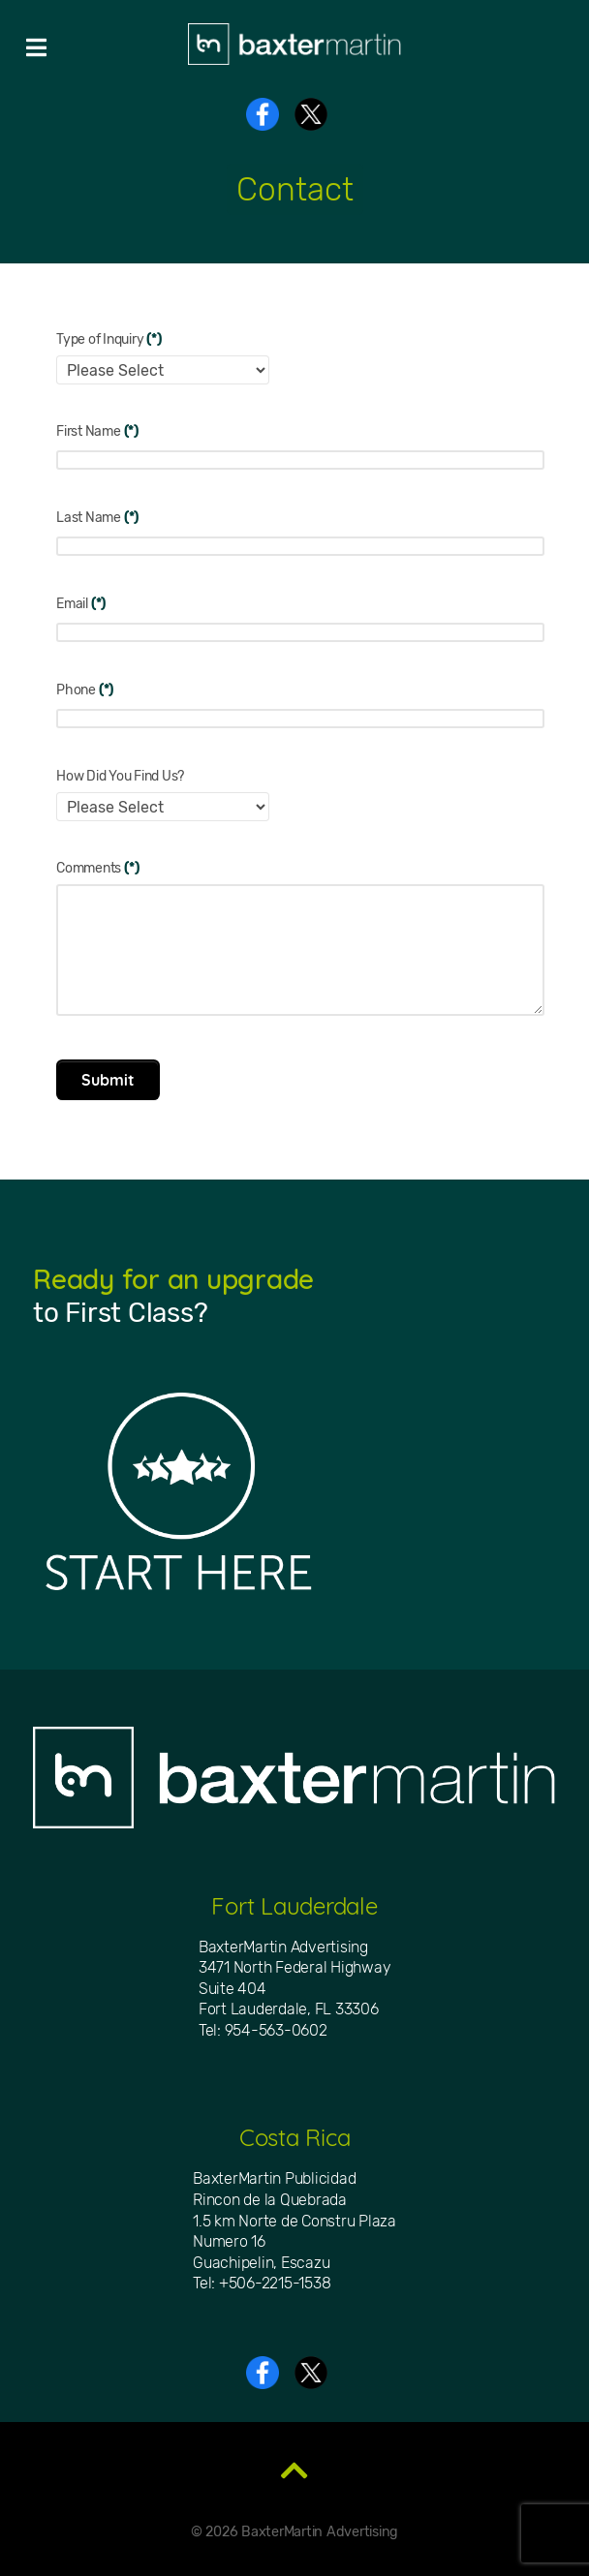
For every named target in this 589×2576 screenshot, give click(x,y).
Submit (108, 1079)
